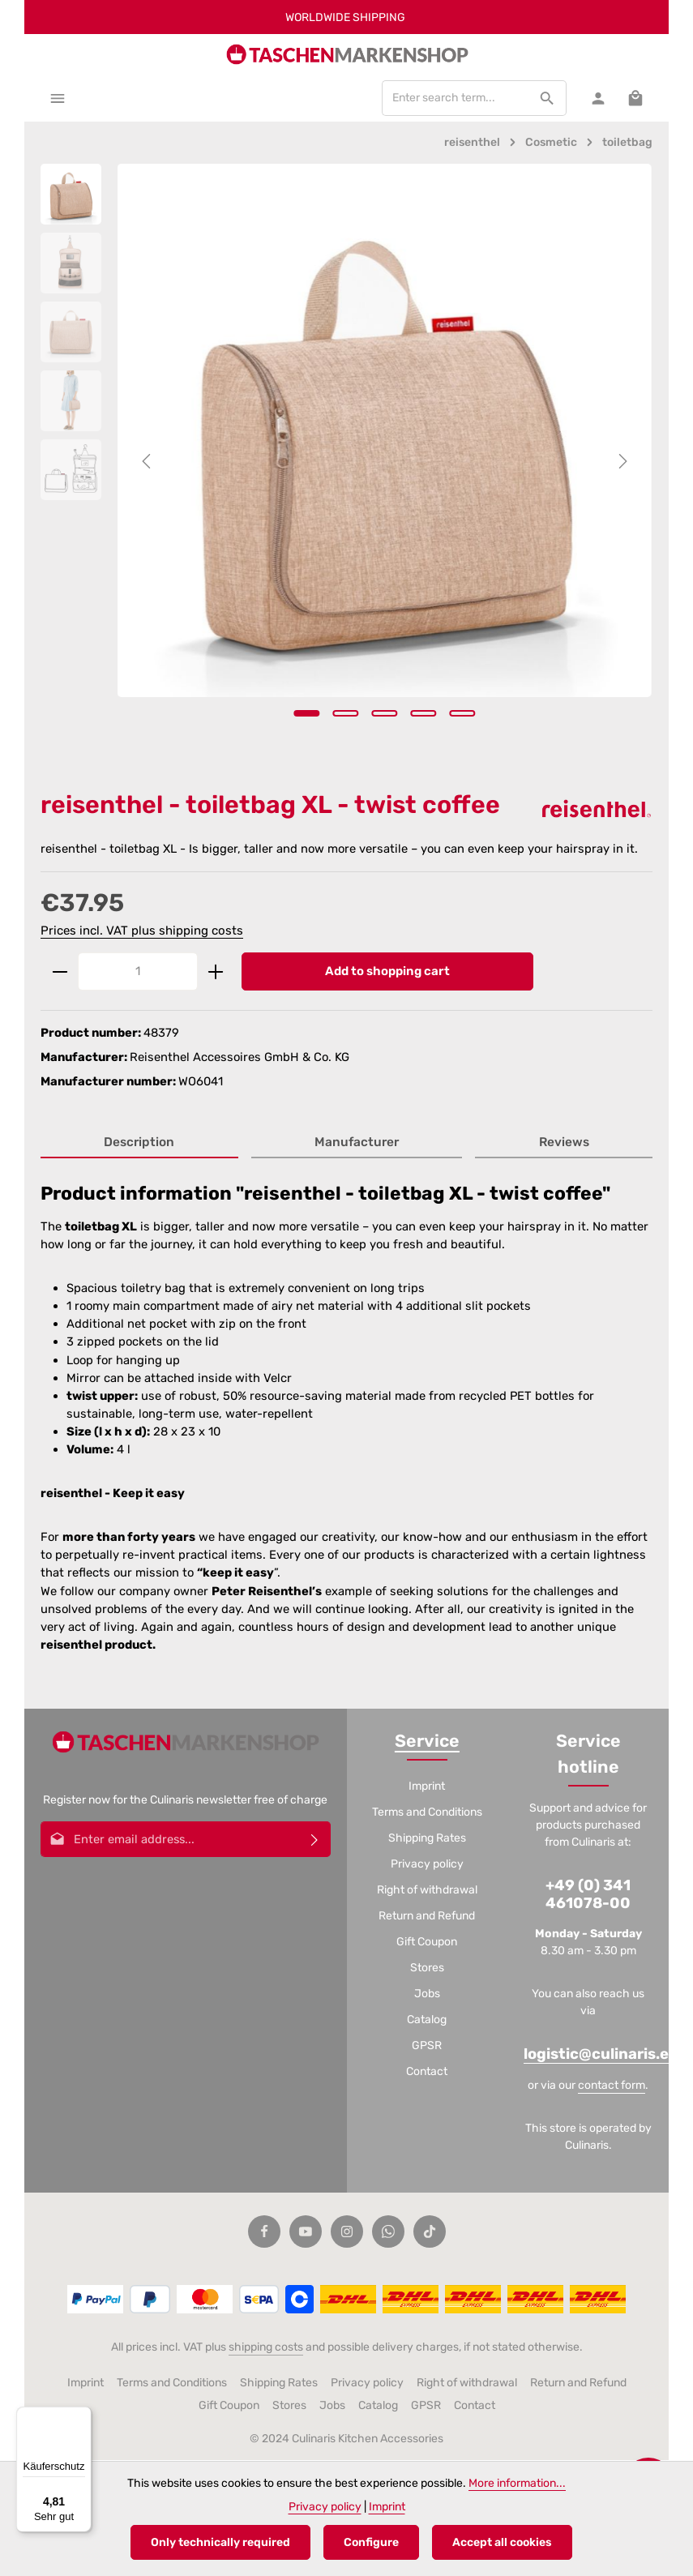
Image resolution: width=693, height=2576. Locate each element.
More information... (517, 2483)
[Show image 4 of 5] (424, 714)
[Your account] (597, 98)
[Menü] (82, 2416)
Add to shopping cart (387, 972)
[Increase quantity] (216, 973)
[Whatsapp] (388, 2232)
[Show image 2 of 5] (346, 714)
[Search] (546, 99)
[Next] (622, 462)
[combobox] (454, 99)
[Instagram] (347, 2232)
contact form (611, 2086)
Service (427, 1742)
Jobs (427, 1995)
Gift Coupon (426, 1943)
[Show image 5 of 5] (463, 714)
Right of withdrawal (427, 1891)
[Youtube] (305, 2232)
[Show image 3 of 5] (385, 714)
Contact (426, 2073)
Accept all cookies (502, 2542)
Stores (427, 1969)
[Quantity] (138, 973)
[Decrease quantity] (60, 973)
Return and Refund (427, 1917)
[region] (346, 462)
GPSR (427, 2047)
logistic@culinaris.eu (601, 2056)
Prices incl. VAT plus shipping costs (142, 931)
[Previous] (147, 462)
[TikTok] (429, 2232)
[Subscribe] (315, 1840)
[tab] (139, 1145)
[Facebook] (264, 2232)
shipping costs (266, 2348)
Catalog (427, 2021)
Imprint (427, 1788)
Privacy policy (427, 1865)
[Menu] (58, 98)
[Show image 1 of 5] (307, 714)
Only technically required (220, 2542)
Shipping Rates (427, 1839)
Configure (371, 2542)
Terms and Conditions (427, 1814)
